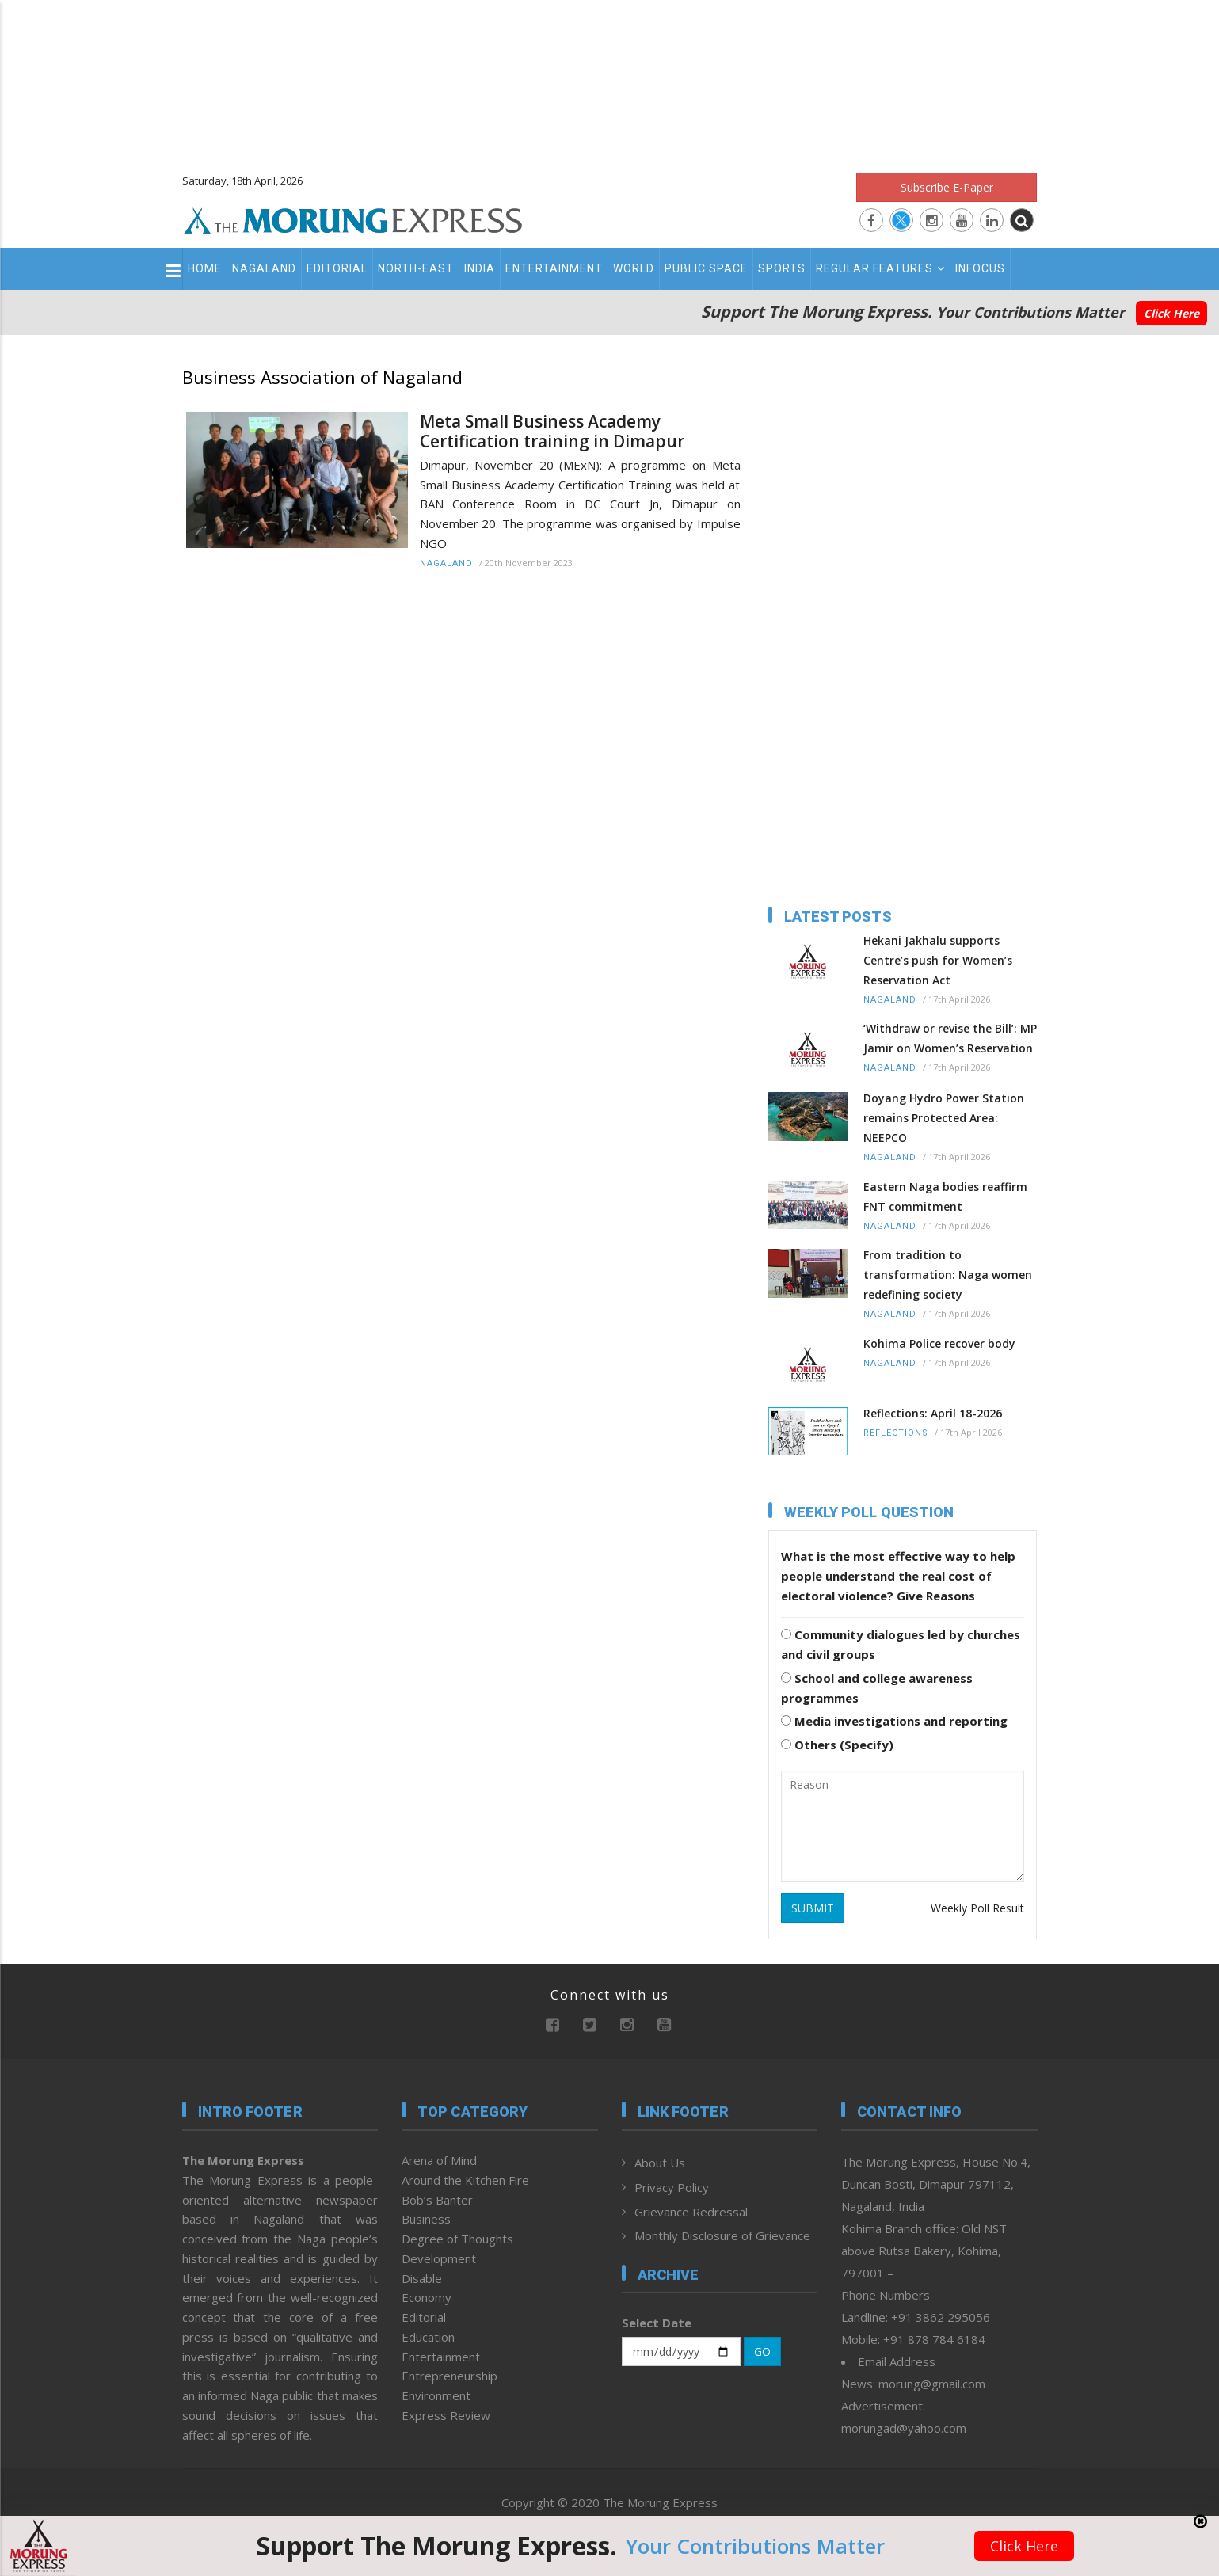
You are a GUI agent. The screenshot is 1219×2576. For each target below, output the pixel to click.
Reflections (895, 1433)
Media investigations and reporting (894, 1721)
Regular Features (880, 268)
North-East (416, 268)
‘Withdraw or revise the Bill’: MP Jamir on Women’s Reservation (950, 1038)
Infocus (980, 268)
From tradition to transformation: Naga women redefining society (947, 1274)
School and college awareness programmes (877, 1688)
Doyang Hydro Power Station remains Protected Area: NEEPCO (943, 1117)
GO (762, 2351)
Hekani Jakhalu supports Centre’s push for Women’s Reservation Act (937, 960)
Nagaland (264, 268)
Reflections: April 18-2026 (932, 1413)
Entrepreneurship (449, 2376)
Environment (436, 2395)
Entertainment (554, 268)
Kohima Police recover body (939, 1343)
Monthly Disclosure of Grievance (722, 2235)
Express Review (446, 2415)
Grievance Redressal (691, 2212)
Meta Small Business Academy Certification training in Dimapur (552, 431)
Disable (422, 2278)
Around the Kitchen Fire (465, 2180)
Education (428, 2337)
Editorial (337, 268)
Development (439, 2258)
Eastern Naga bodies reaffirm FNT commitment (945, 1196)
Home (205, 268)
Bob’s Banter (437, 2200)
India (479, 268)
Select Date (656, 2323)
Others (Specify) (837, 1744)
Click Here (1171, 313)
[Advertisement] (610, 79)
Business (426, 2219)
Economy (426, 2297)
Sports (782, 268)
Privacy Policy (671, 2187)
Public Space (706, 268)
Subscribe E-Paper (947, 187)
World (633, 268)
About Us (659, 2163)
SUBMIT (812, 1908)
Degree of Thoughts (457, 2239)
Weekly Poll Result (977, 1908)
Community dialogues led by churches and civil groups (900, 1644)
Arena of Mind (439, 2160)
